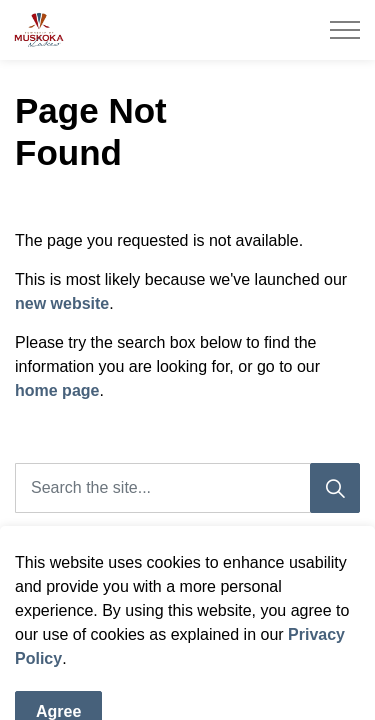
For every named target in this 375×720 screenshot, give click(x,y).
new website (62, 303)
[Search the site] (187, 488)
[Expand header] (345, 30)
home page (57, 390)
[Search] (335, 488)
